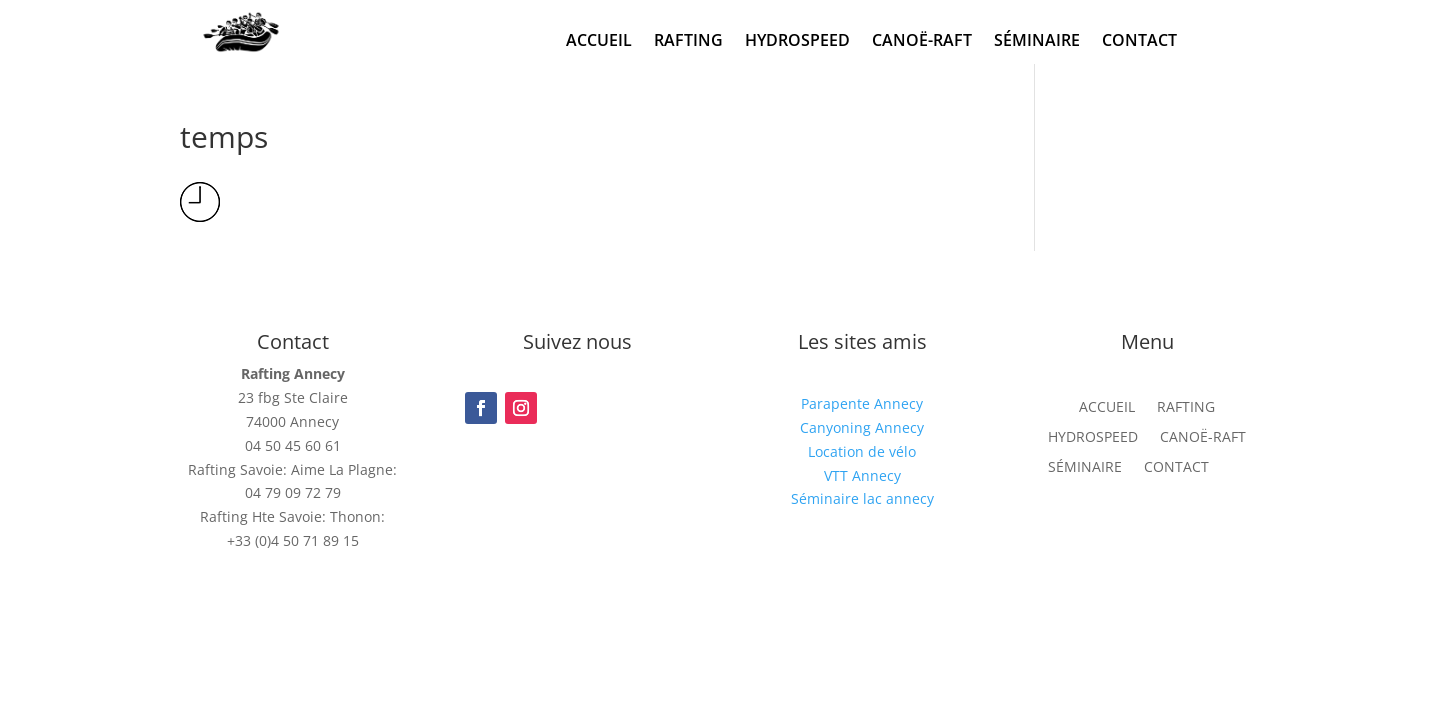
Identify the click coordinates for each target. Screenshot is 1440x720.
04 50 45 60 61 (293, 445)
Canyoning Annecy (862, 427)
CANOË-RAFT (922, 42)
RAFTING (688, 42)
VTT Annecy (862, 475)
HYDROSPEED (797, 42)
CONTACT (1139, 42)
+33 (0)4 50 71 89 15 (293, 540)
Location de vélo (862, 451)
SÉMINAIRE (1037, 42)
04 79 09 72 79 (293, 492)
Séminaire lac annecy (862, 498)
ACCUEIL (599, 42)
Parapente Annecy (862, 403)
